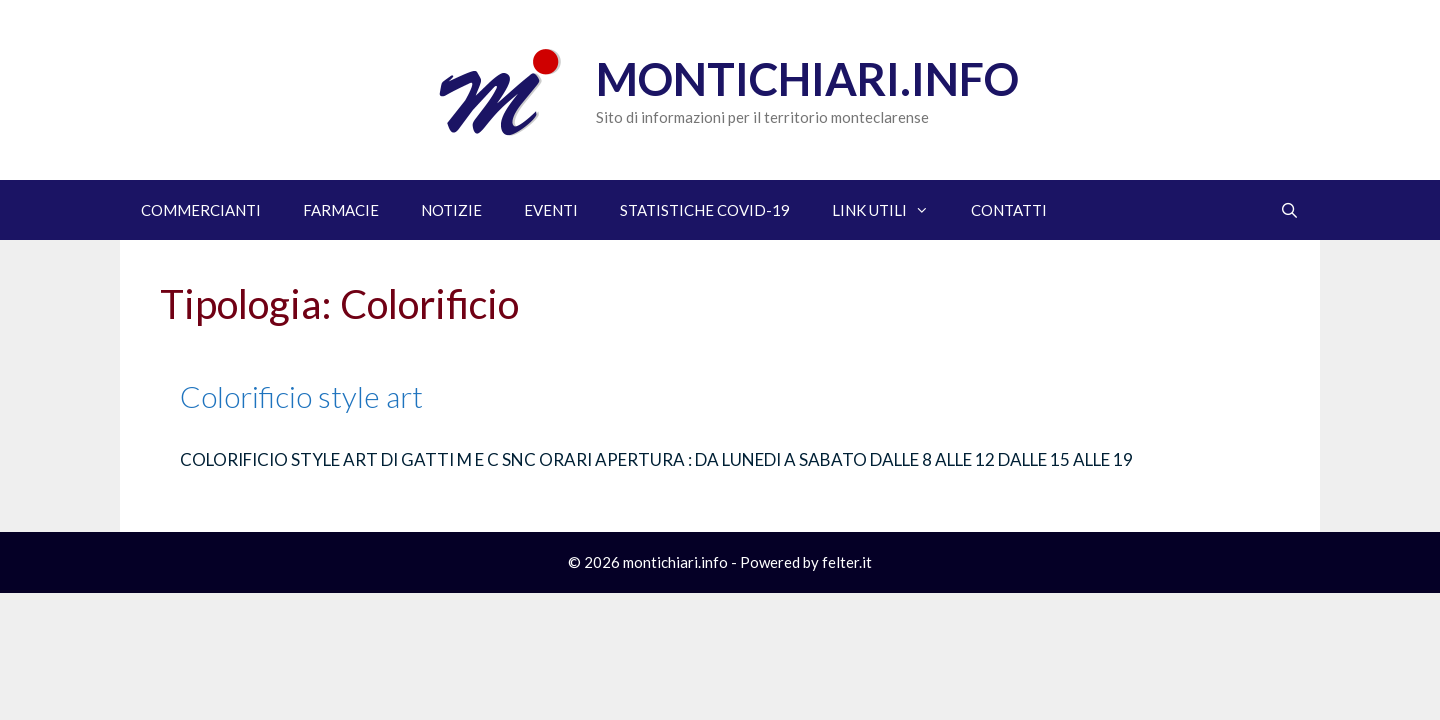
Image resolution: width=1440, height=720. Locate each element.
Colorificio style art (301, 396)
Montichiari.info (807, 79)
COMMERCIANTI (201, 210)
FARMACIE (341, 210)
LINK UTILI (891, 210)
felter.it (847, 562)
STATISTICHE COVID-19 (705, 210)
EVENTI (551, 210)
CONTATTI (1009, 210)
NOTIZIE (451, 210)
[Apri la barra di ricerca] (1289, 210)
